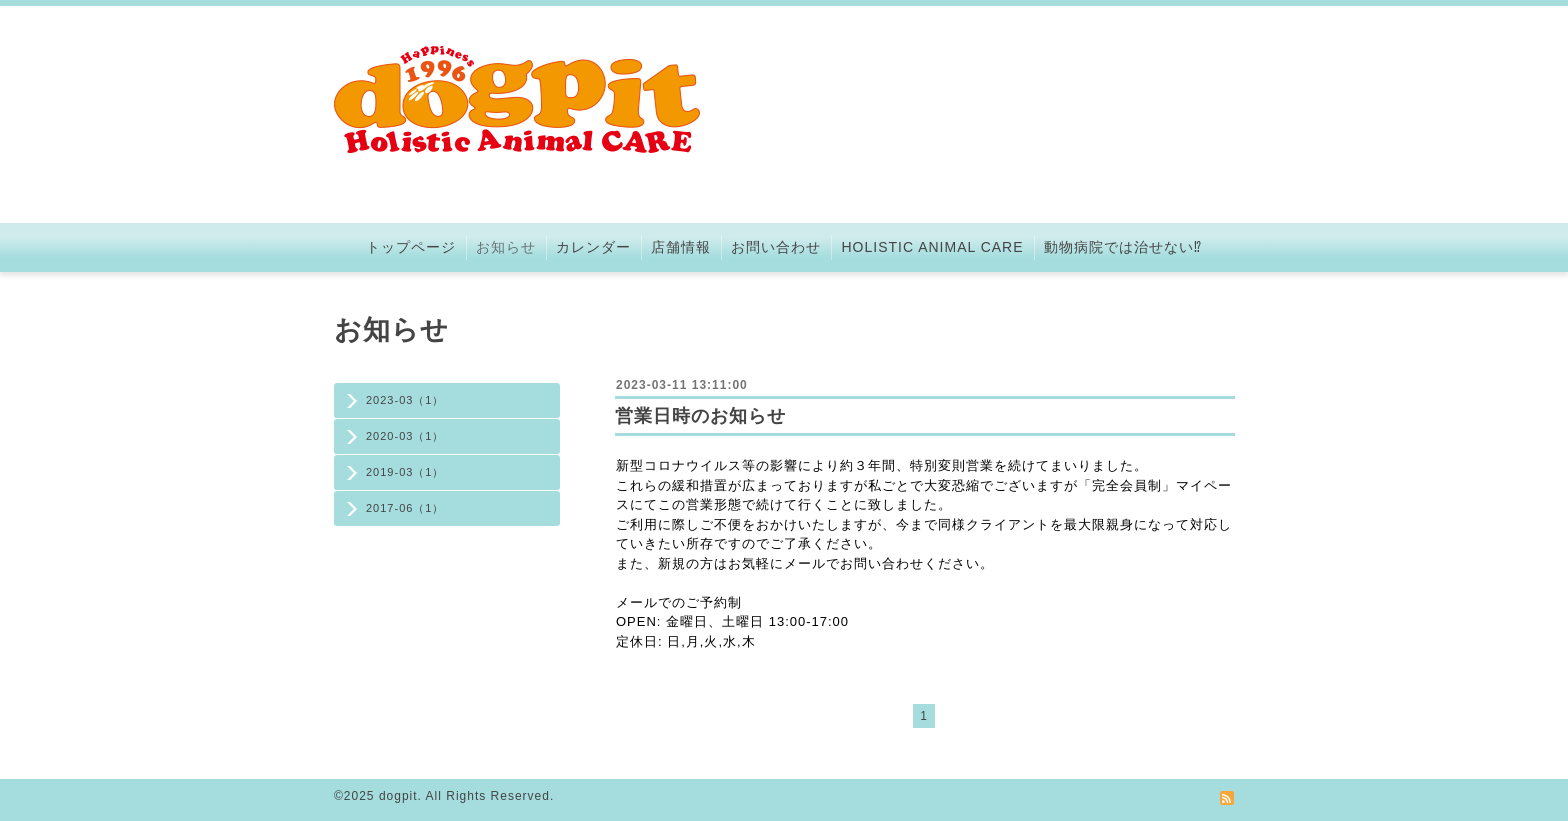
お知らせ (506, 247)
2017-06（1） (405, 508)
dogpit (398, 796)
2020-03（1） (405, 436)
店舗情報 (681, 247)
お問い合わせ (776, 247)
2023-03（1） (405, 400)
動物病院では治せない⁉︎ (1123, 247)
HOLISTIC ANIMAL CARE (932, 247)
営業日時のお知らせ (700, 416)
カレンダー (593, 247)
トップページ (411, 247)
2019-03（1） (405, 472)
